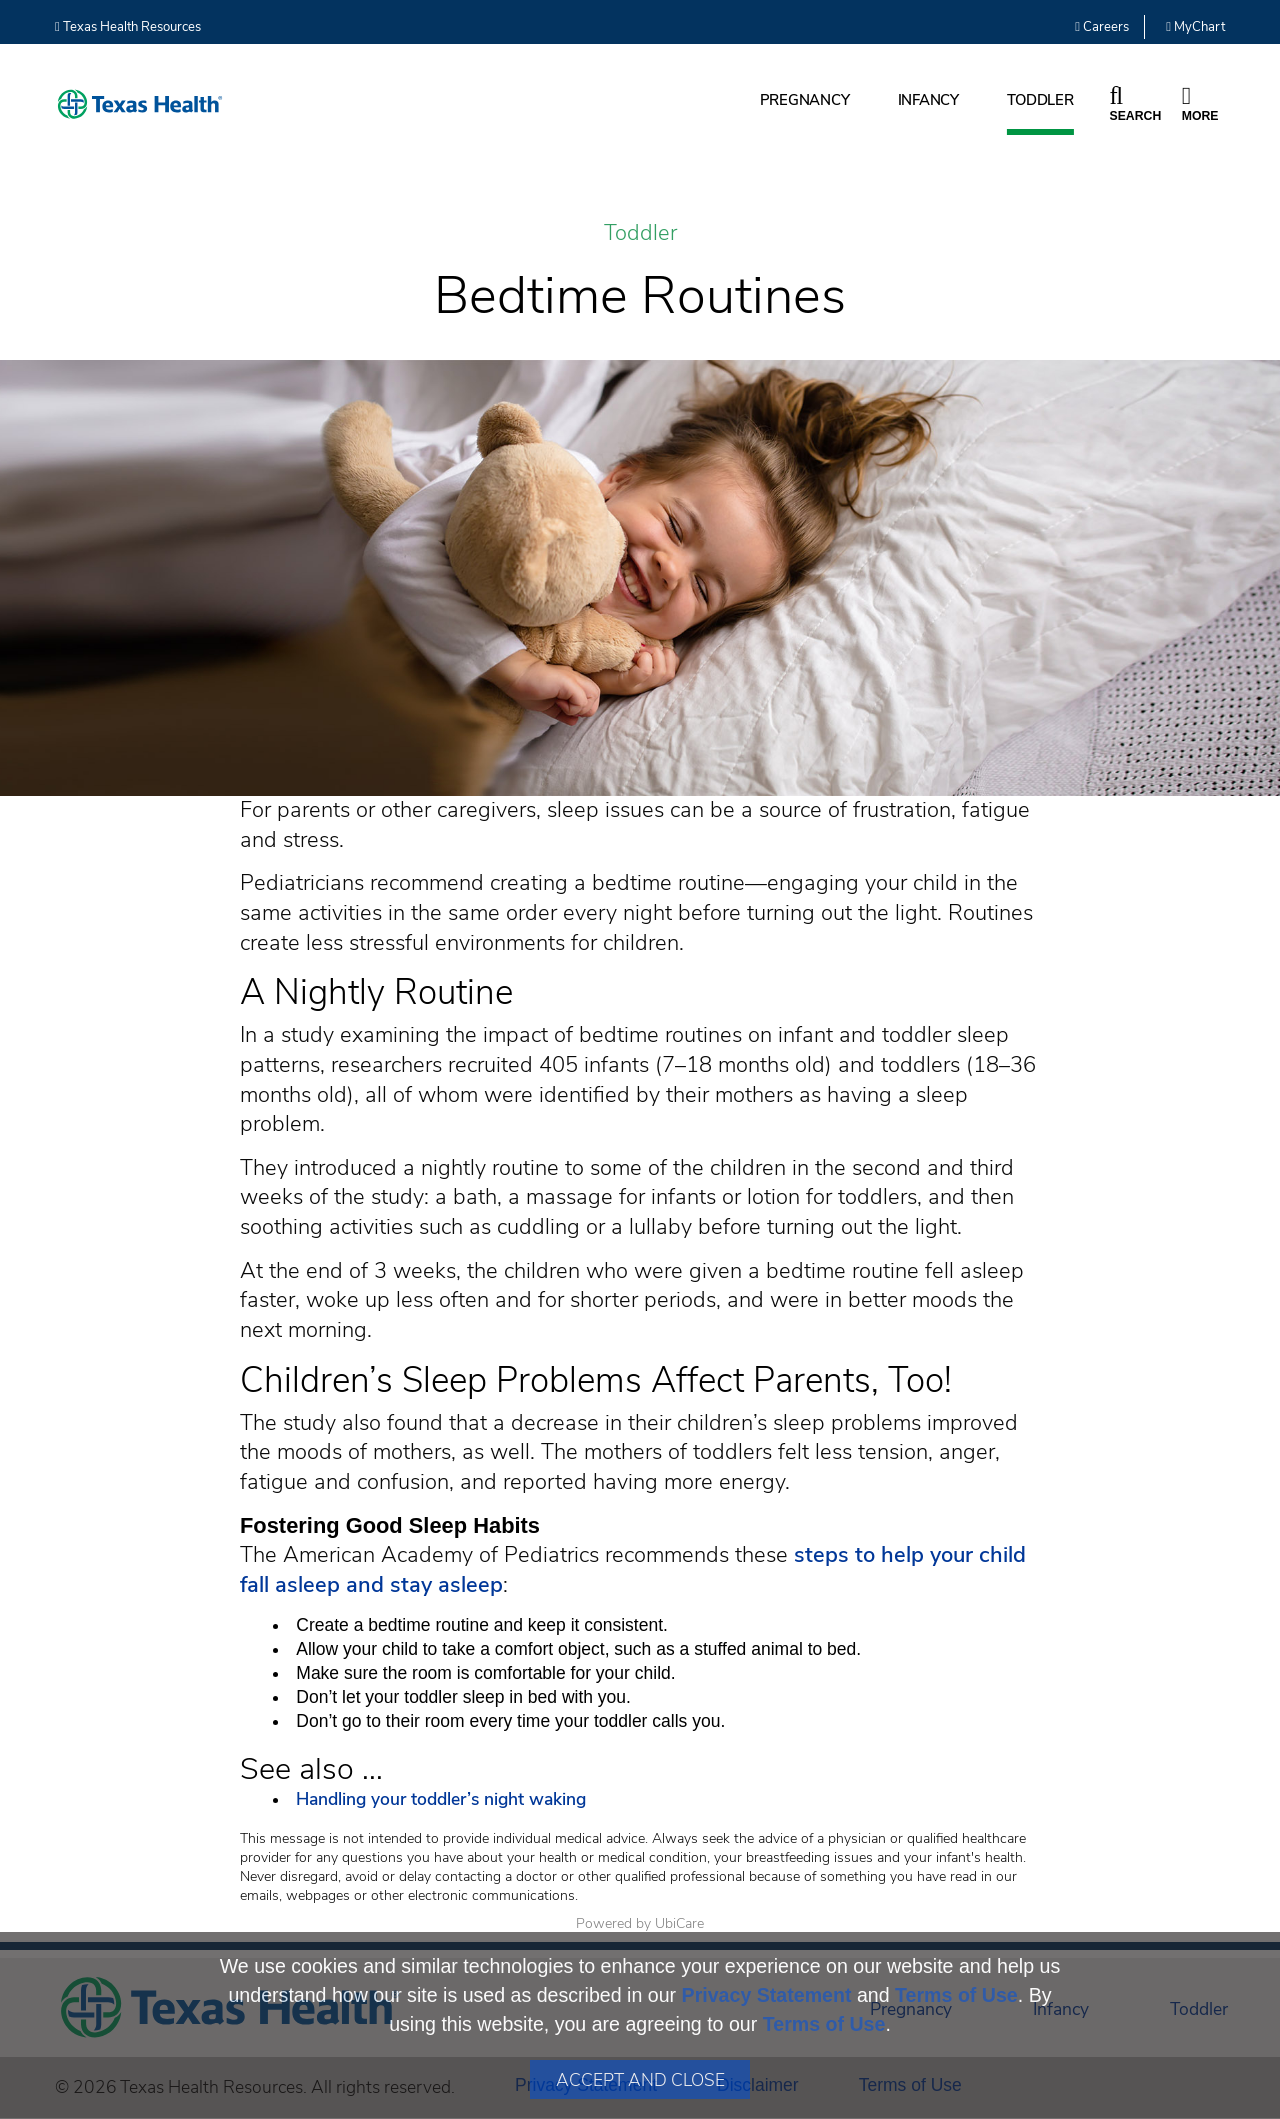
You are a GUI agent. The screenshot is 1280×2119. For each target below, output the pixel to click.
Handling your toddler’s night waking (441, 1799)
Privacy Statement (767, 1995)
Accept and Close (640, 2080)
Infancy (928, 100)
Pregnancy (805, 100)
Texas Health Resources (128, 27)
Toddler (1040, 100)
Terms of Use (956, 1995)
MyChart (1195, 27)
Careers (1102, 27)
